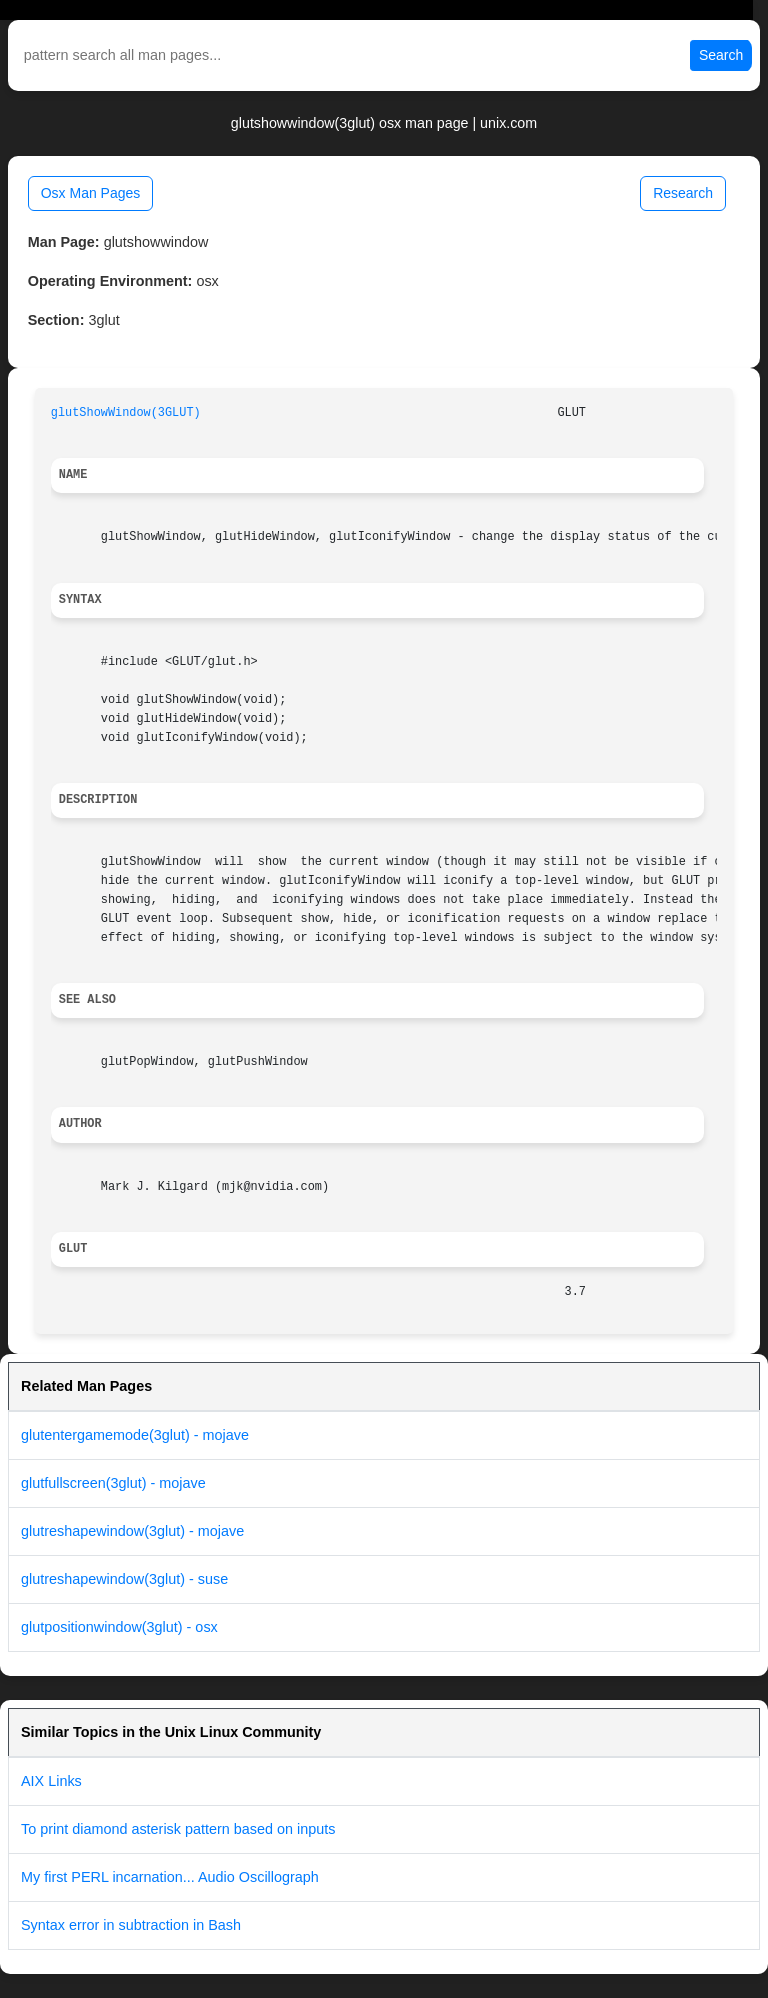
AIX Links (51, 1781)
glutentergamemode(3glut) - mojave (135, 1435)
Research (683, 193)
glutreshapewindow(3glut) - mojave (132, 1531)
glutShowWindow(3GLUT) (126, 413)
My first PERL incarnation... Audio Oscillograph (170, 1877)
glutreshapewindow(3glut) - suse (124, 1579)
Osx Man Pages (91, 193)
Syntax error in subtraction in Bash (131, 1925)
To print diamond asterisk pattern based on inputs (178, 1829)
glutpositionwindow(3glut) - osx (119, 1627)
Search (721, 55)
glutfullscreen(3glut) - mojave (113, 1483)
